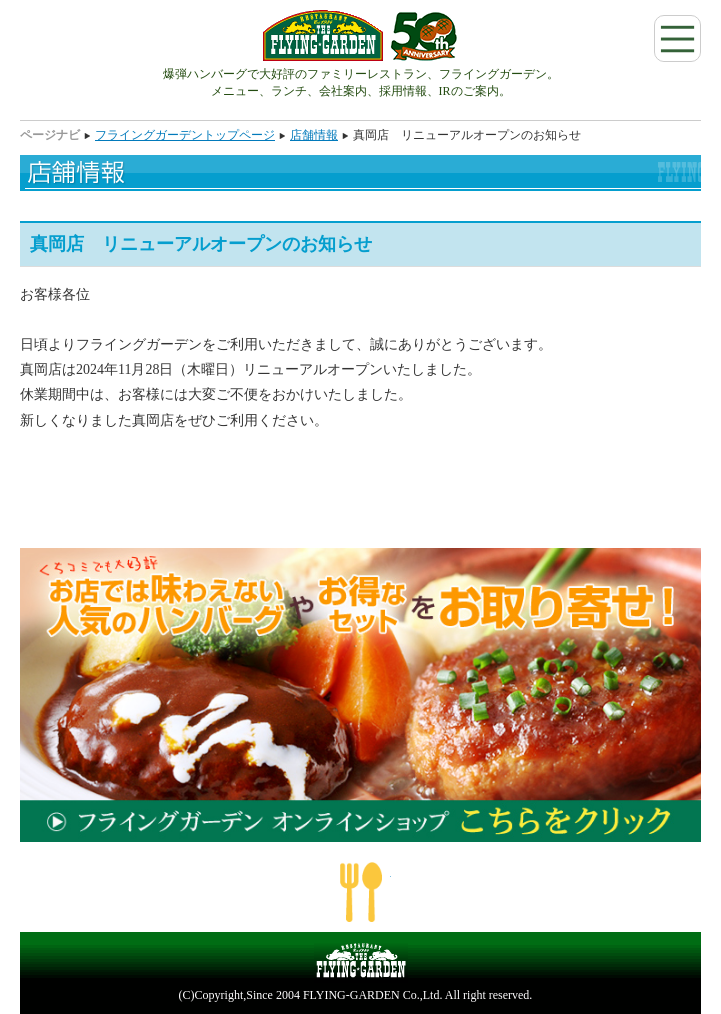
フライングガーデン (360, 35)
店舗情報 (314, 135)
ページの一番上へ (361, 892)
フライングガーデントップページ (185, 135)
